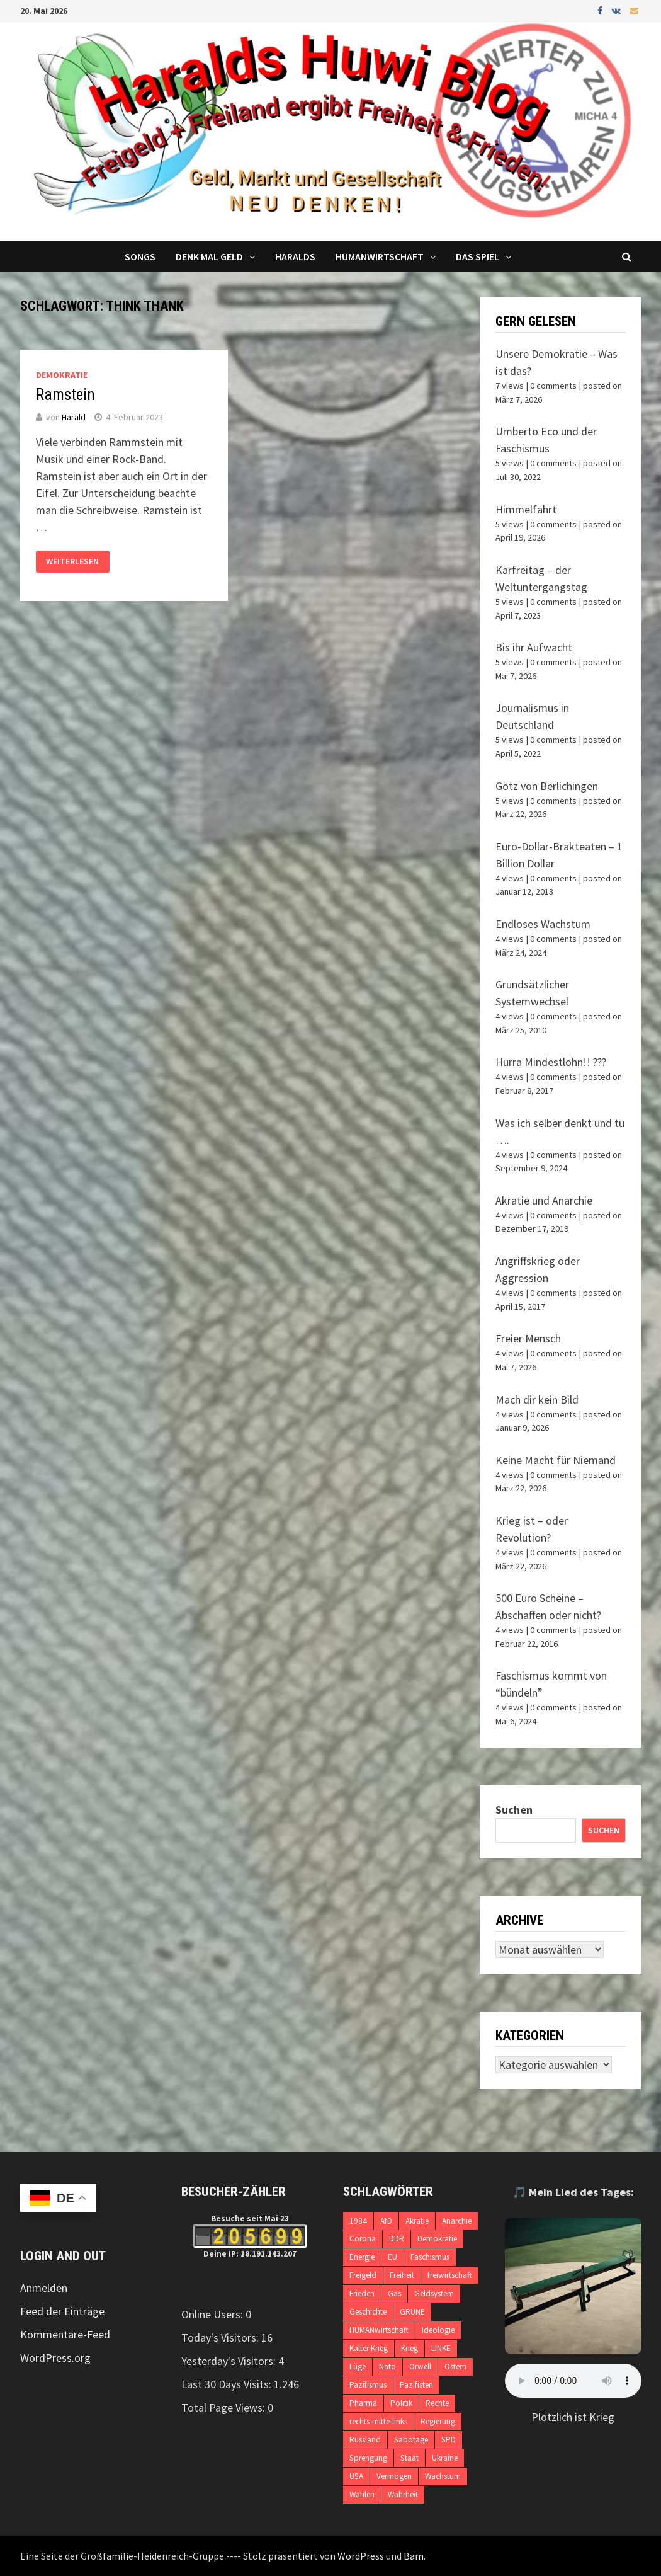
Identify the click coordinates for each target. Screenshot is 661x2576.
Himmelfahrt (525, 509)
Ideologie (438, 2330)
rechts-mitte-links (378, 2421)
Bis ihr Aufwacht (533, 647)
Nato (387, 2366)
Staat (409, 2458)
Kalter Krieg (368, 2348)
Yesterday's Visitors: (229, 2361)
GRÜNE (412, 2311)
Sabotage (411, 2439)
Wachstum (443, 2476)
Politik (401, 2403)
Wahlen (362, 2494)
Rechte (437, 2403)
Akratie (417, 2221)
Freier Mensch (528, 1338)
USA (356, 2476)
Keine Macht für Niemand (555, 1460)
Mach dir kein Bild (537, 1399)
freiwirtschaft (449, 2275)
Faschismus (429, 2257)
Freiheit (402, 2275)
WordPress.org (55, 2357)
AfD (386, 2221)
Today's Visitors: (221, 2337)
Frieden (362, 2293)
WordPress (360, 2556)
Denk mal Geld (209, 256)
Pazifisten (416, 2384)
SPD (448, 2439)
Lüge (357, 2366)
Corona (362, 2238)
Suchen (514, 1809)
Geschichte (368, 2311)
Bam (414, 2556)
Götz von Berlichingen (546, 786)
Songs (140, 256)
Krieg (409, 2348)
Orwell (420, 2366)
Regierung (438, 2421)
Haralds (295, 256)
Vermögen (394, 2476)
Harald (74, 417)
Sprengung (368, 2458)
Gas (394, 2293)
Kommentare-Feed (65, 2334)
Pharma (363, 2403)
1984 (358, 2221)
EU (392, 2257)
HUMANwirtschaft (379, 2330)
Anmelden (43, 2288)
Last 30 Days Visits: (227, 2384)
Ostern (455, 2366)
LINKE (441, 2348)
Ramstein (65, 395)
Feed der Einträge (62, 2311)
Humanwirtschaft (380, 256)
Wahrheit (403, 2494)
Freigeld (362, 2275)
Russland (365, 2439)
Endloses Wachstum (542, 924)
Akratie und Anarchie (543, 1200)
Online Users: (213, 2314)
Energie (362, 2257)
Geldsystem (434, 2293)
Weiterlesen (72, 562)
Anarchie (457, 2221)
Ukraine (445, 2458)
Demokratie (62, 375)
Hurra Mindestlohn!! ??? (550, 1062)
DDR (396, 2238)
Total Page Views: (224, 2407)
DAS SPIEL (477, 256)
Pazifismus (368, 2384)
